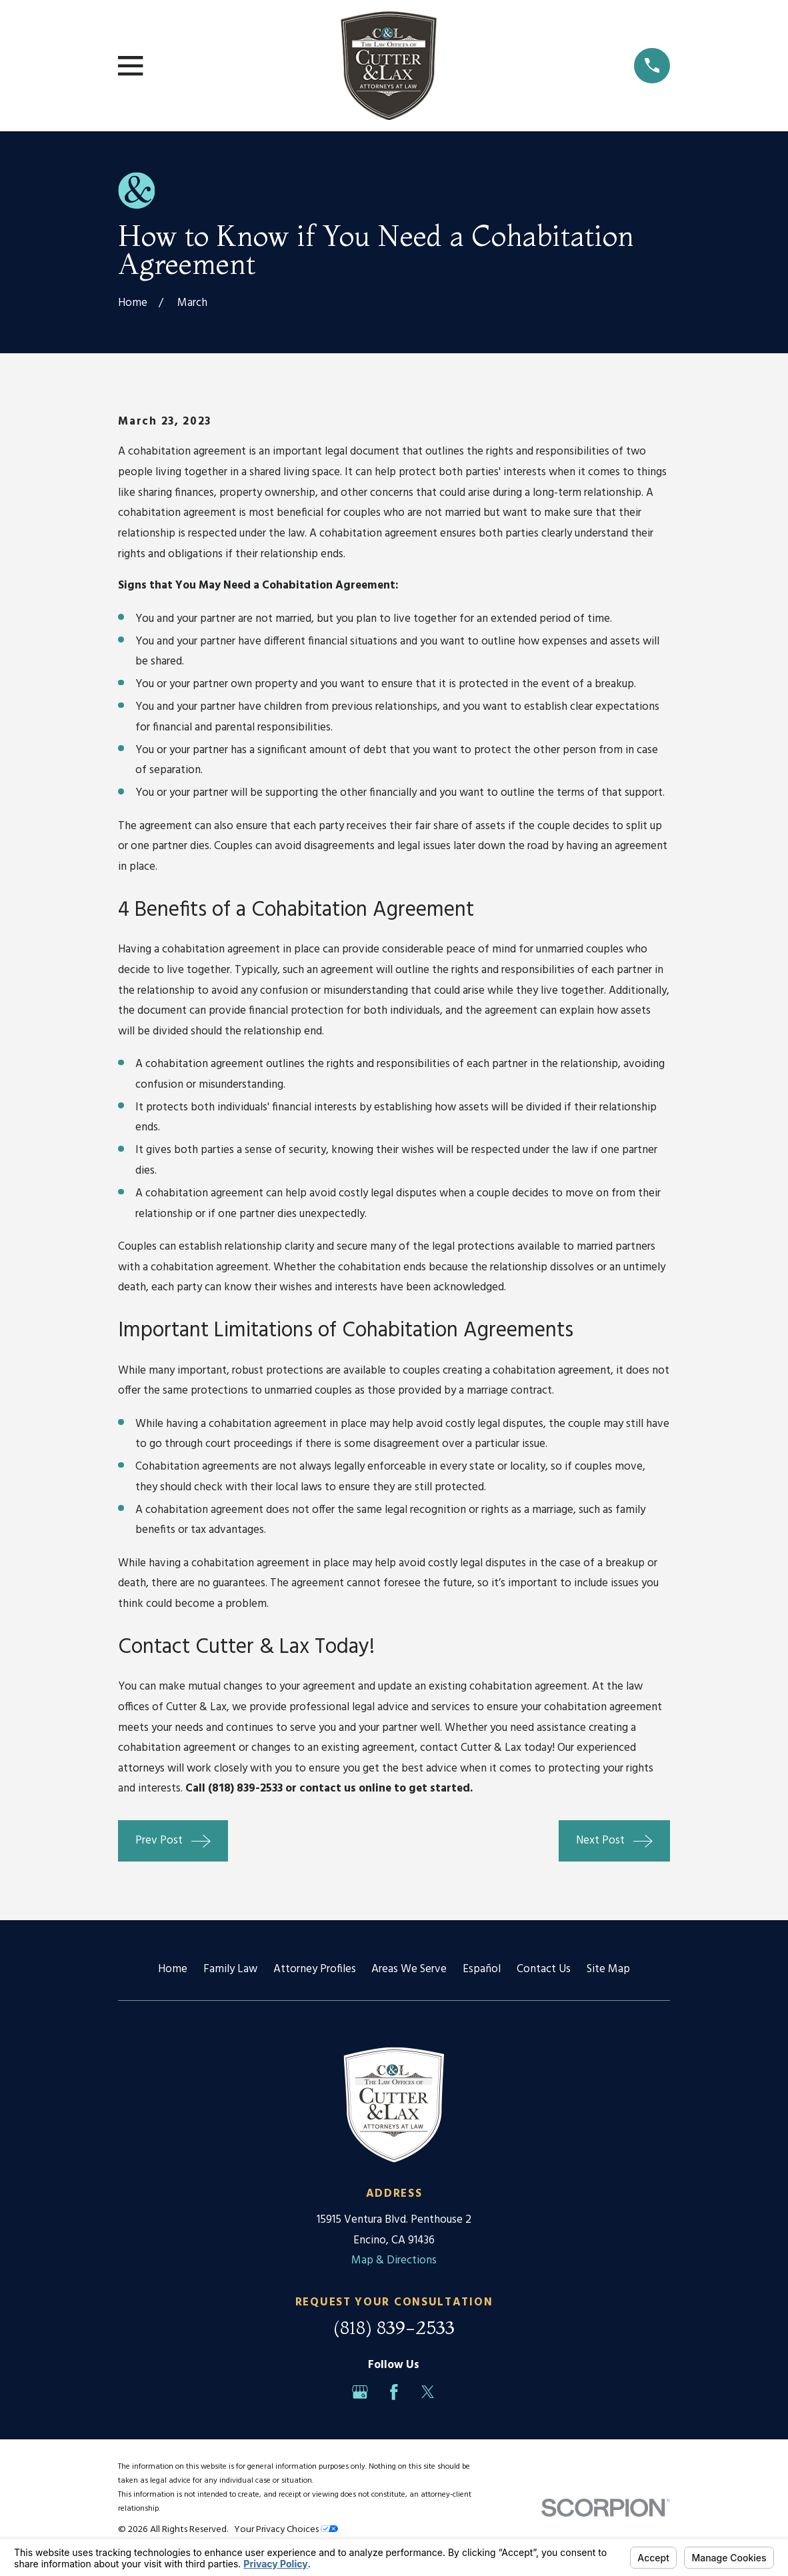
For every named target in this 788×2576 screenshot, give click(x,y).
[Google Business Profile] (360, 2392)
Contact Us (544, 1969)
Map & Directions (394, 2260)
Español (482, 1969)
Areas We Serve (409, 1969)
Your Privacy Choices (286, 2529)
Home (172, 1969)
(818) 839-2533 (394, 2327)
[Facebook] (394, 2392)
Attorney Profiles (314, 1969)
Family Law (230, 1969)
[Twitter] (428, 2392)
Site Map (608, 1969)
